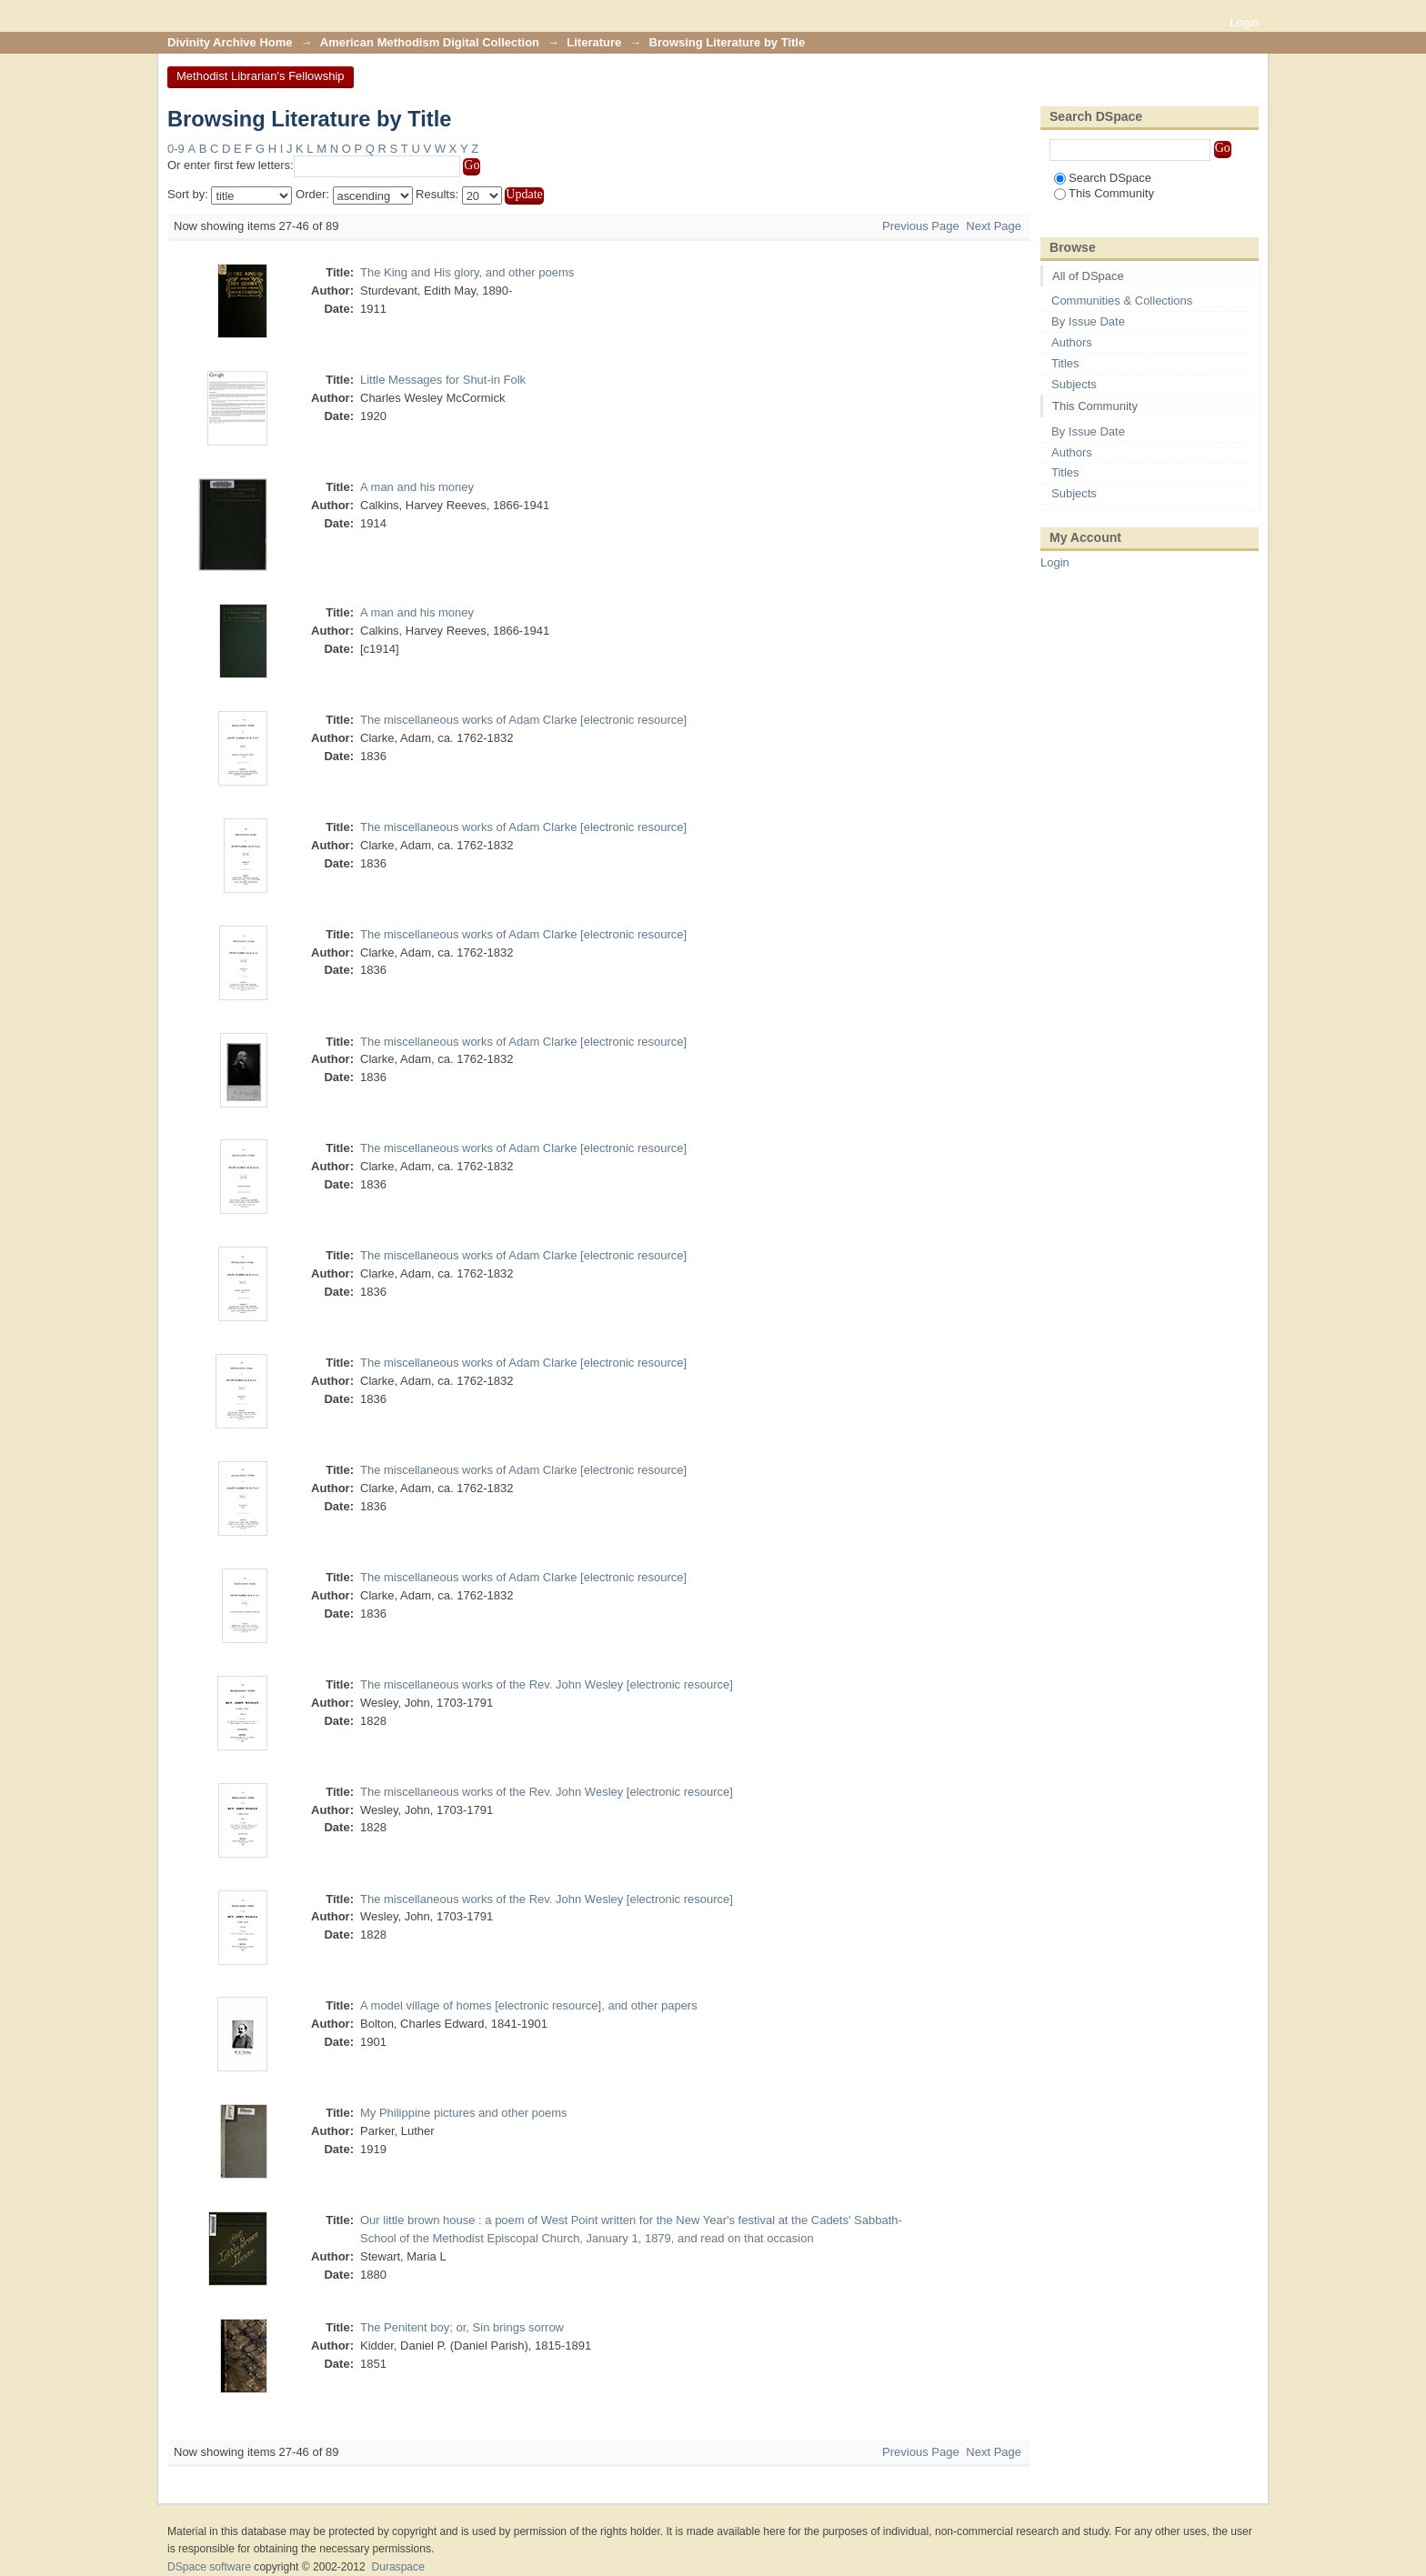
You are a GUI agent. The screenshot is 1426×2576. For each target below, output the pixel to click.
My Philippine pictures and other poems (463, 2113)
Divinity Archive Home (230, 42)
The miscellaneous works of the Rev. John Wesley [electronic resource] (546, 1684)
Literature (594, 42)
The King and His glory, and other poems (467, 272)
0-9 (176, 148)
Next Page (993, 226)
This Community (1104, 193)
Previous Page (920, 226)
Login (1244, 22)
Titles (1065, 363)
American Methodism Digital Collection (429, 42)
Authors (1071, 342)
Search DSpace (1102, 178)
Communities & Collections (1121, 300)
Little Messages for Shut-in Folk (443, 379)
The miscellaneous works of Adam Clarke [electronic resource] (523, 720)
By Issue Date (1088, 321)
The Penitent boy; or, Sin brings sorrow (462, 2327)
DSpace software (209, 2567)
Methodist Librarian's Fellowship (260, 76)
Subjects (1074, 384)
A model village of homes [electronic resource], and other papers (529, 2005)
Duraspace (397, 2567)
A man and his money (417, 487)
